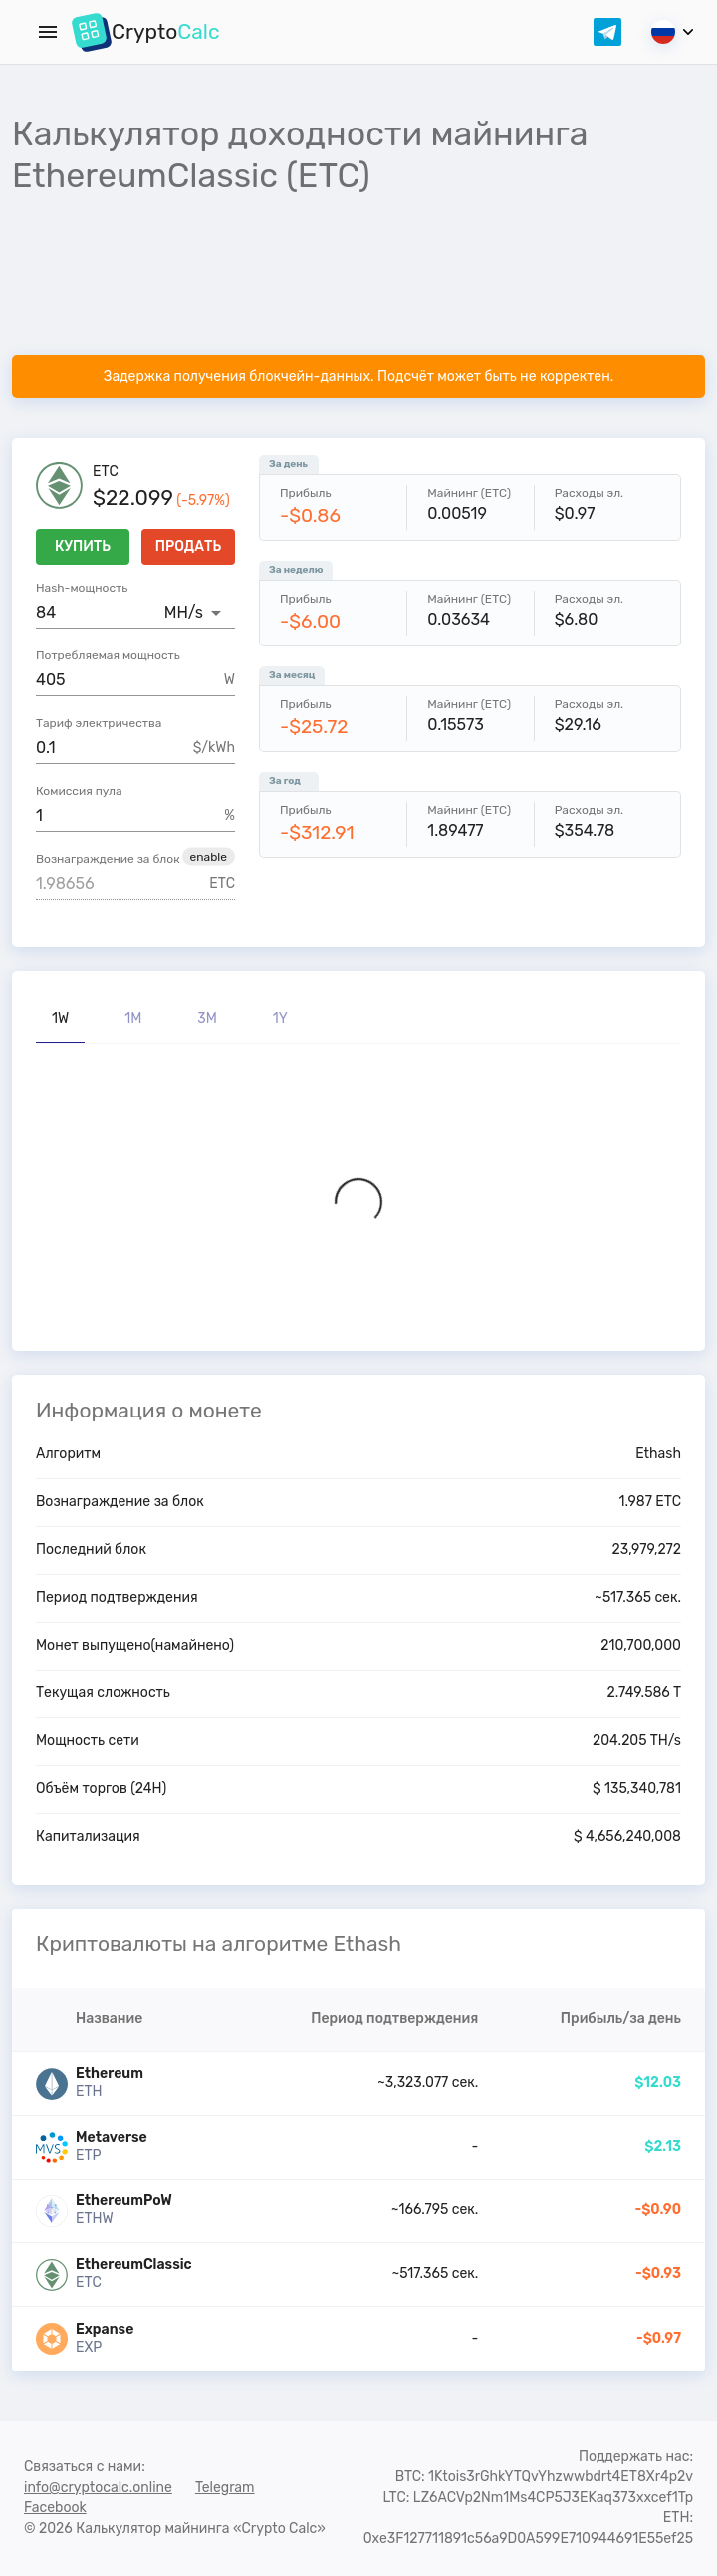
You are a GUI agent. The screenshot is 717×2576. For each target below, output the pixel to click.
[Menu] (48, 32)
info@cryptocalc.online (98, 2487)
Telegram (225, 2487)
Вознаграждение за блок (108, 859)
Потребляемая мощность (108, 655)
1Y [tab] (280, 1018)
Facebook (55, 2507)
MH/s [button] (183, 612)
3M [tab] (207, 1018)
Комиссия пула (79, 791)
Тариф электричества (98, 723)
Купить (82, 547)
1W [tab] (60, 1018)
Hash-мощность (81, 588)
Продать (188, 547)
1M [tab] (132, 1018)
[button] (208, 857)
